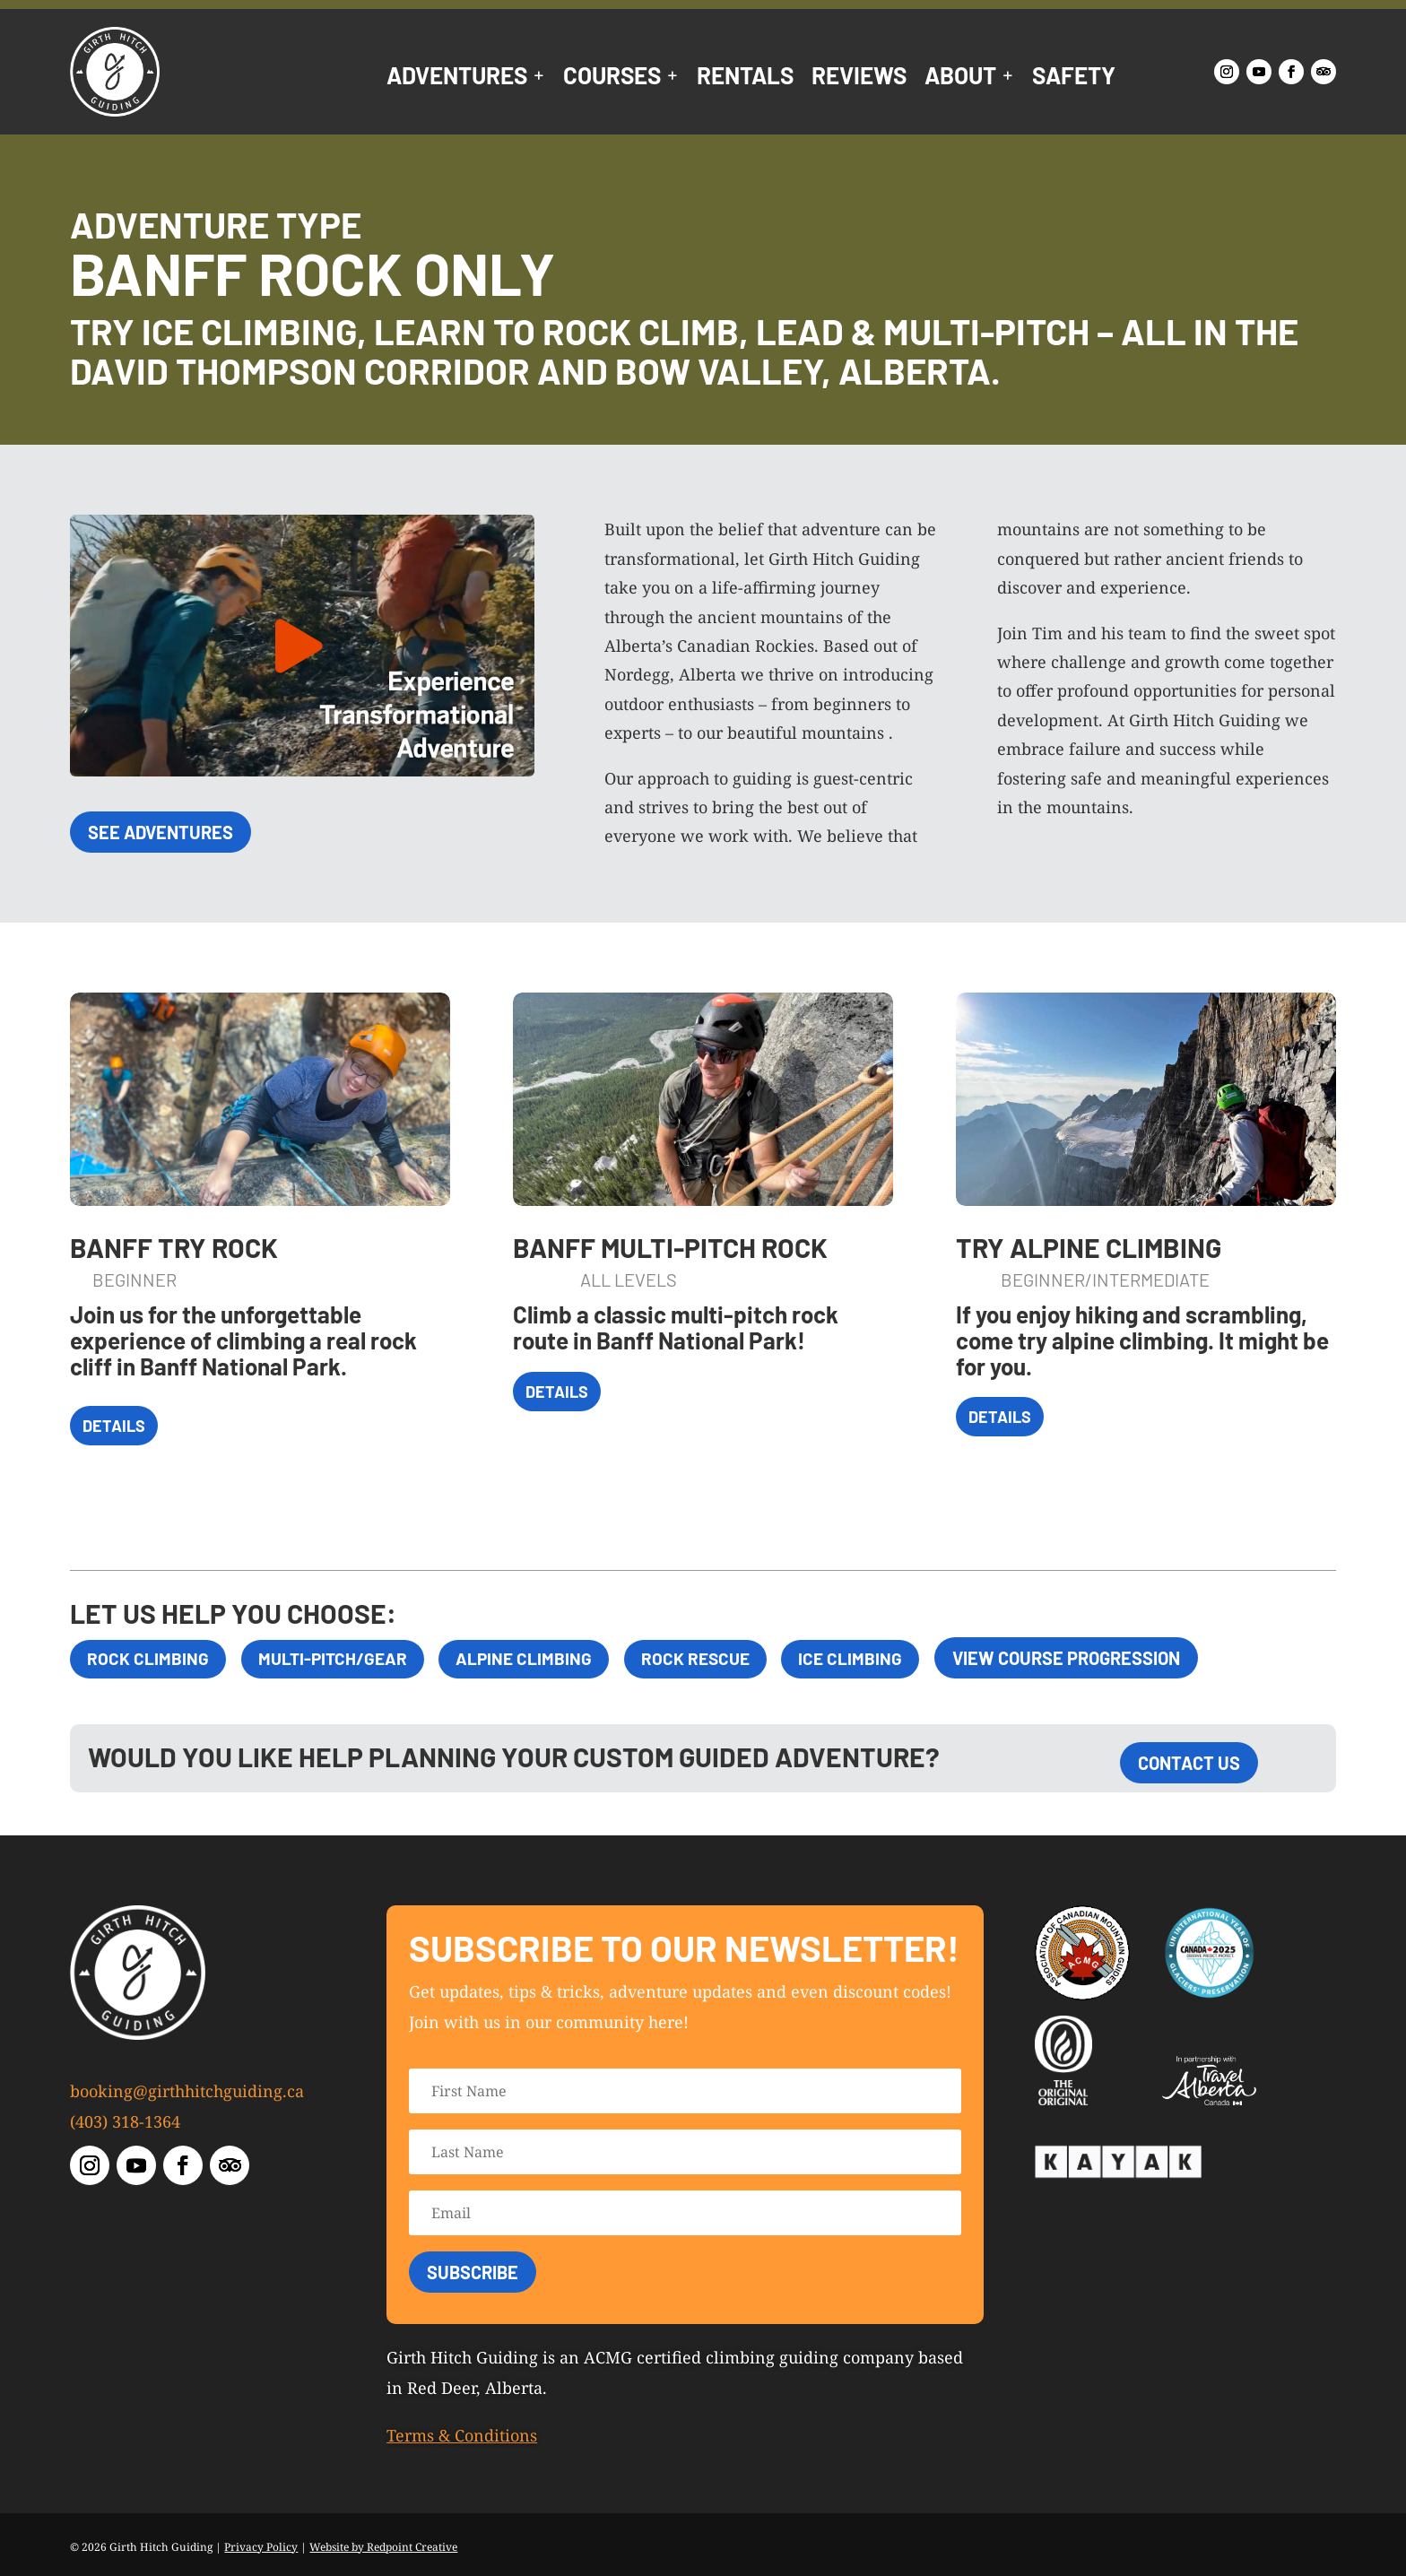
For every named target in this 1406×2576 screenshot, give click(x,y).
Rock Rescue (720, 1658)
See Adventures (160, 832)
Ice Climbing (883, 1658)
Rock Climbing (149, 1658)
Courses (612, 79)
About (960, 79)
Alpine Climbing (542, 1658)
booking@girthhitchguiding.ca (187, 2091)
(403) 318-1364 (125, 2121)
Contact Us (1189, 1763)
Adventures (456, 79)
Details (113, 1425)
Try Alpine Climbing (1088, 1247)
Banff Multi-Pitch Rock (670, 1247)
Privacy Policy (261, 2546)
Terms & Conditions (461, 2435)
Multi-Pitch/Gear (342, 1658)
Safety (1073, 79)
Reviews (859, 79)
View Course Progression (1104, 1658)
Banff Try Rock (174, 1247)
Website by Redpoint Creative (383, 2546)
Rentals (745, 79)
